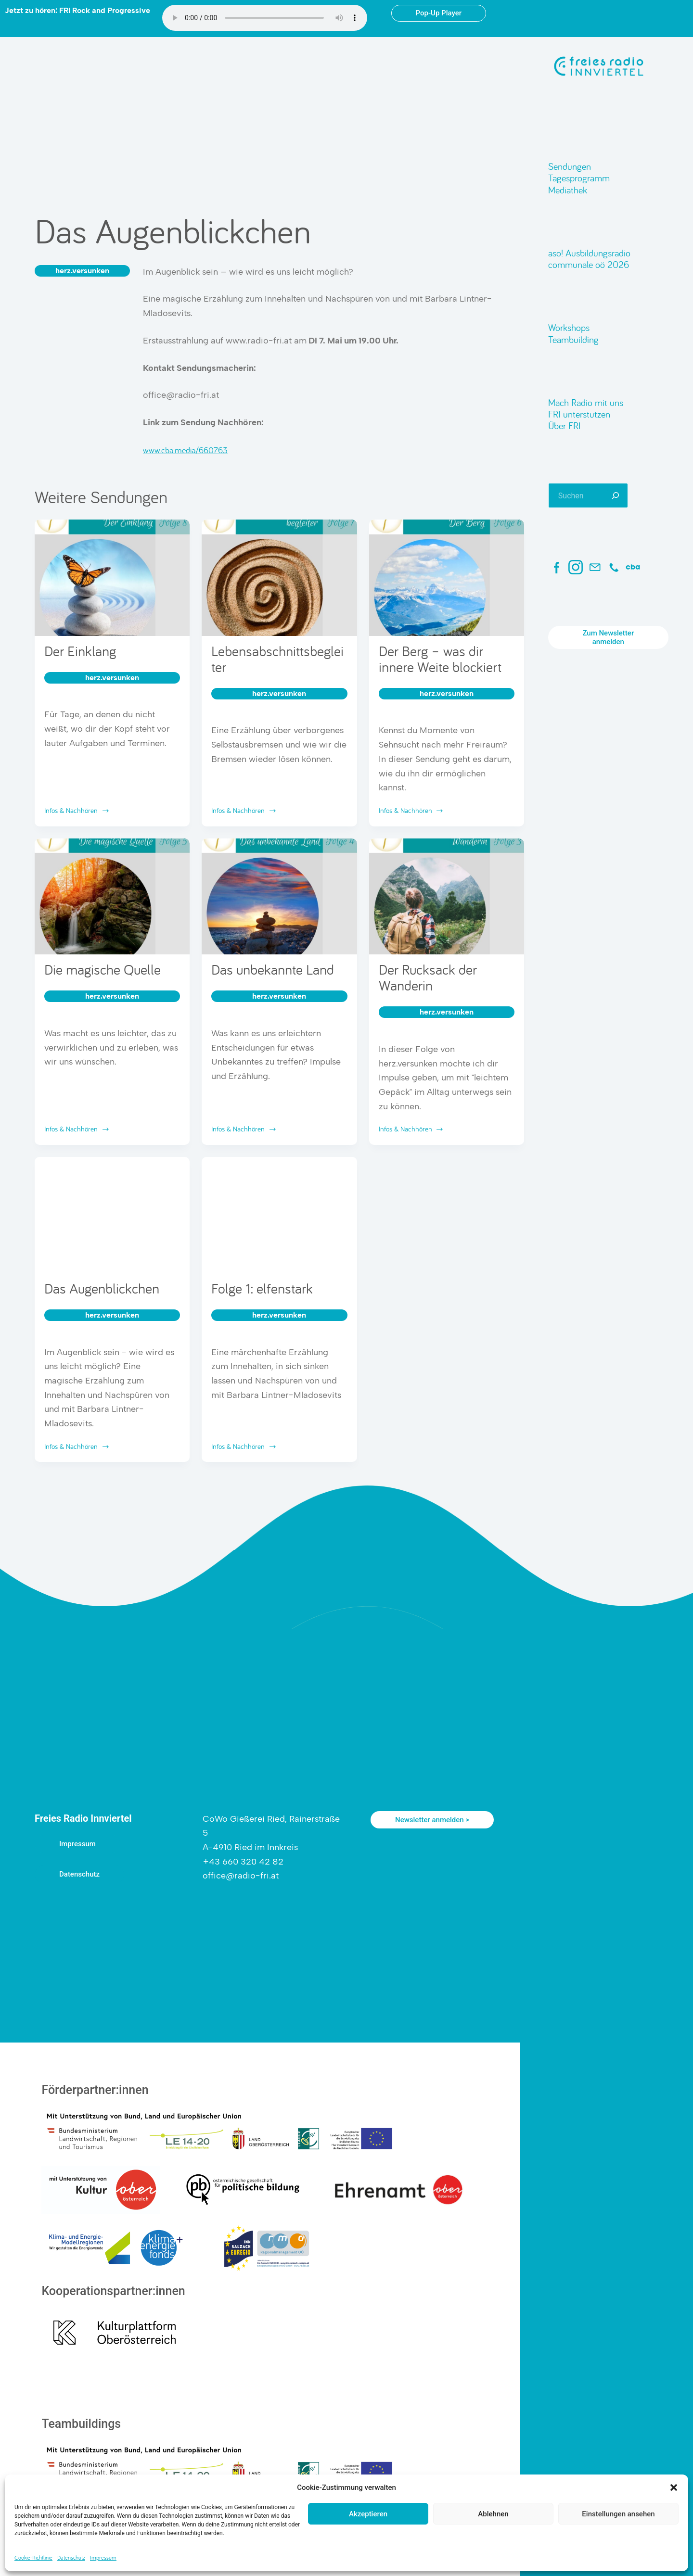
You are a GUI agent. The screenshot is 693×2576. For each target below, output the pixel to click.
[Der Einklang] (112, 578)
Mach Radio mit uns (585, 402)
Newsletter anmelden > (432, 1819)
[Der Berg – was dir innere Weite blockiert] (446, 578)
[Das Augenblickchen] (112, 1215)
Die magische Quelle (102, 969)
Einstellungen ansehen (618, 2514)
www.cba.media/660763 (185, 450)
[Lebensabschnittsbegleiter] (279, 578)
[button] (674, 2487)
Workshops (569, 327)
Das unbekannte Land (272, 969)
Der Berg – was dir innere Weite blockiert (440, 659)
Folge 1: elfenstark (262, 1288)
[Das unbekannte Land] (279, 896)
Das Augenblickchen (101, 1288)
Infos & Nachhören (77, 811)
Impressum (103, 2557)
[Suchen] (615, 495)
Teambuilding (573, 339)
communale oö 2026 (588, 264)
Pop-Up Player (439, 13)
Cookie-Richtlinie (33, 2557)
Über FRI (564, 425)
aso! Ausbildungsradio (589, 253)
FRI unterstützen (579, 414)
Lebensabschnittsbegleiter (277, 659)
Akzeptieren (368, 2514)
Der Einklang (80, 651)
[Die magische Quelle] (112, 896)
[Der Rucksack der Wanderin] (446, 896)
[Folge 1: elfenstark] (279, 1215)
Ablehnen (493, 2514)
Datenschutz (71, 2557)
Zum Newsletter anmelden (608, 637)
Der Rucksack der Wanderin (428, 977)
